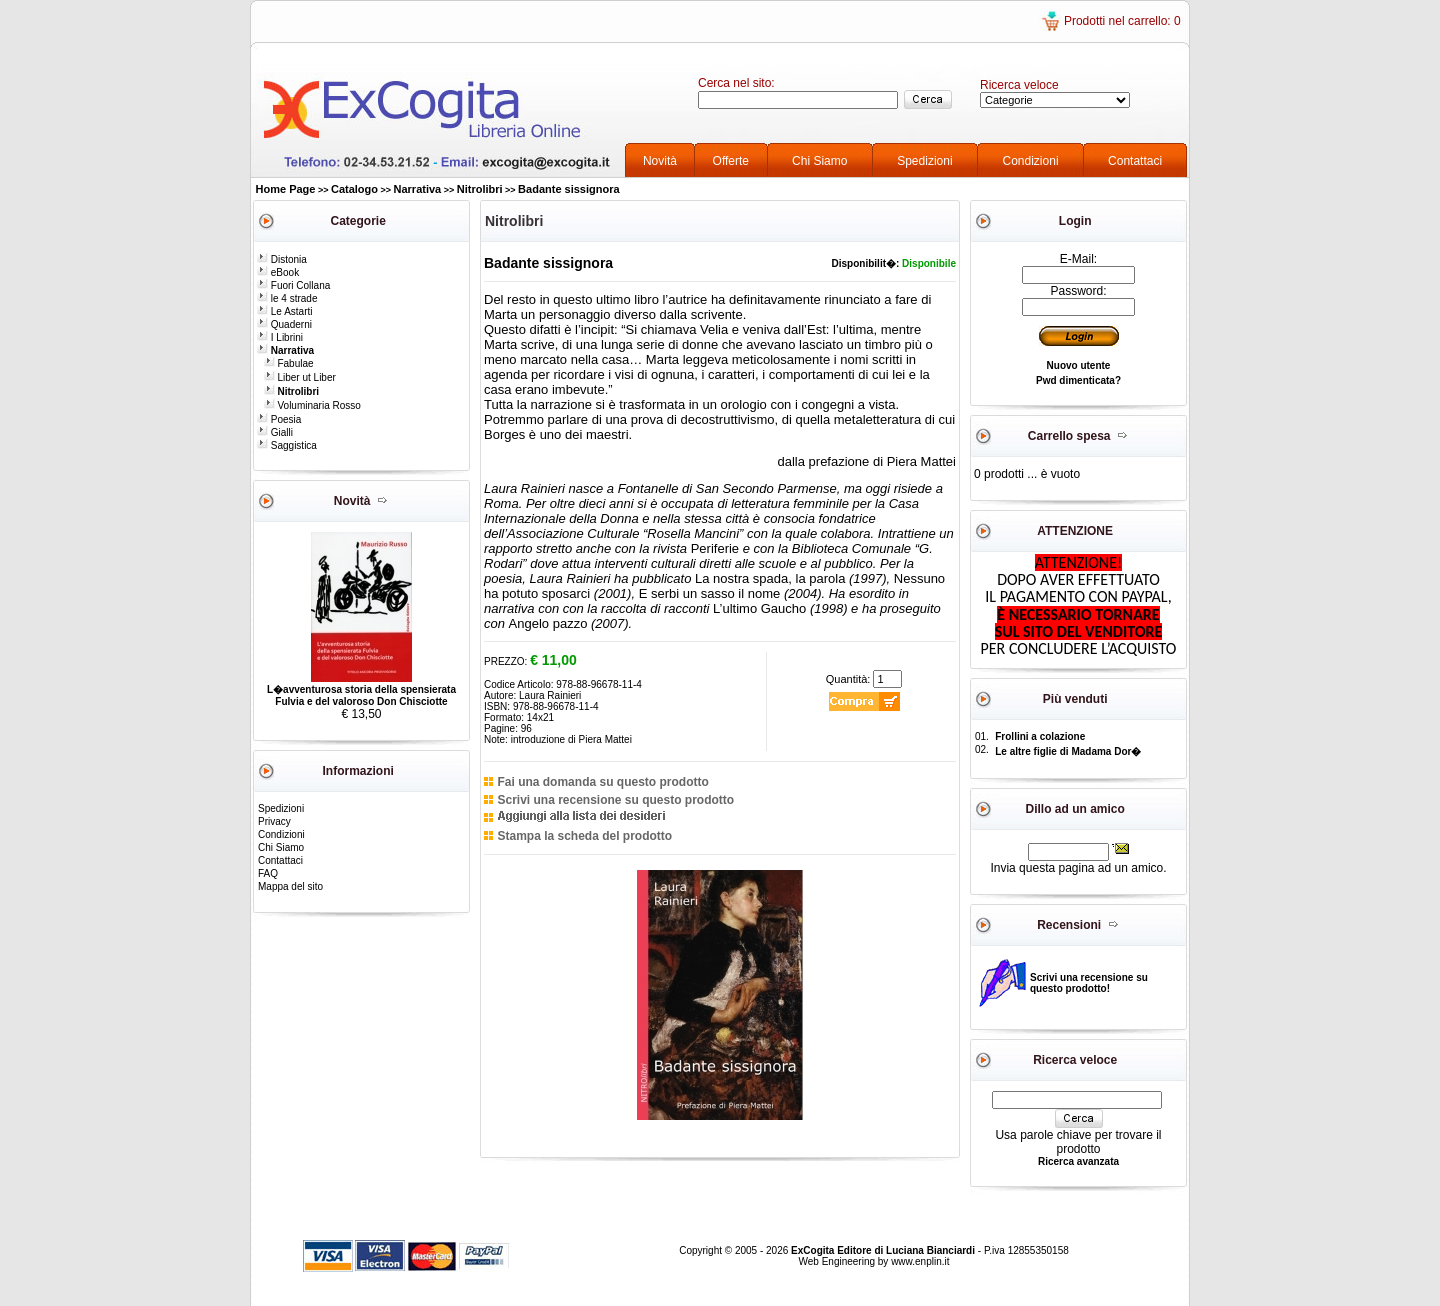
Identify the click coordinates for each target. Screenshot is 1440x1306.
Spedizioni (924, 161)
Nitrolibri (480, 189)
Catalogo (354, 189)
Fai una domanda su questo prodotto (602, 782)
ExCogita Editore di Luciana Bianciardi (884, 1250)
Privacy (274, 821)
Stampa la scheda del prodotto (584, 836)
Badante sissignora (568, 189)
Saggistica (287, 445)
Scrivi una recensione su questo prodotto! (1089, 983)
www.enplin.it (920, 1261)
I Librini (280, 337)
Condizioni (1031, 161)
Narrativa (418, 189)
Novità (660, 161)
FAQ (268, 873)
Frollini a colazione (1040, 736)
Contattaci (1135, 161)
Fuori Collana (293, 285)
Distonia (282, 259)
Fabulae (289, 363)
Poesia (279, 419)
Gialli (275, 432)
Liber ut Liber (300, 377)
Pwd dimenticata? (1078, 380)
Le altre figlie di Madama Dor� (1068, 751)
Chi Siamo (819, 161)
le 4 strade (287, 298)
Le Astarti (284, 311)
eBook (278, 272)
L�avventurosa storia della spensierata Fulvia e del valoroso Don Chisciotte (361, 695)
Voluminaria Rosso (312, 405)
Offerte (731, 161)
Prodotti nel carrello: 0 (1122, 21)
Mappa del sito (290, 886)
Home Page (286, 189)
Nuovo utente (1079, 365)
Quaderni (284, 324)
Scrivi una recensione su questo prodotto (615, 800)
